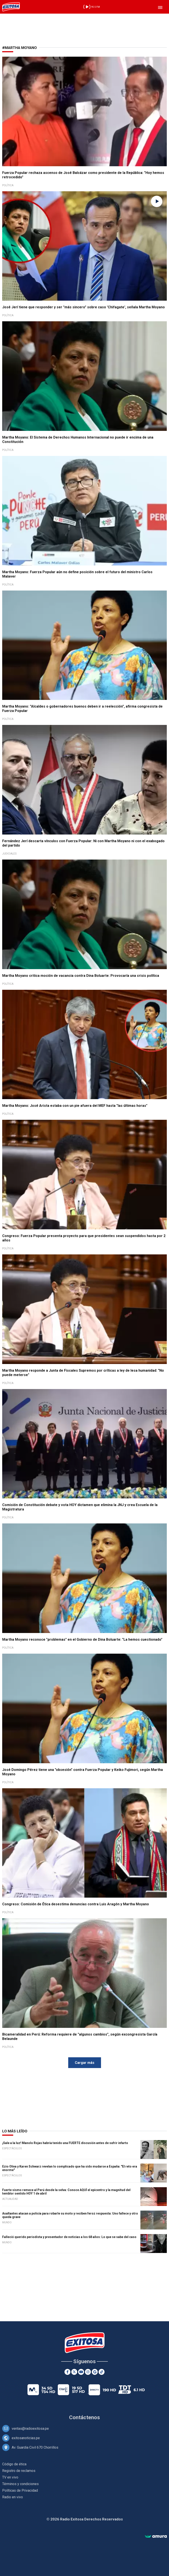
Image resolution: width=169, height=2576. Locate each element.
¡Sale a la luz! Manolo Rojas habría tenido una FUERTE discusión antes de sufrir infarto (65, 2143)
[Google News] (95, 2372)
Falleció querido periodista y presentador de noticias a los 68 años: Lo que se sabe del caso (69, 2237)
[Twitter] (74, 2372)
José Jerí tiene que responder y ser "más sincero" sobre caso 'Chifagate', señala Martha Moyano (83, 307)
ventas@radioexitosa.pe (30, 2428)
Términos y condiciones (20, 2484)
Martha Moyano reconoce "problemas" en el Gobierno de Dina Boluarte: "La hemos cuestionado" (82, 1639)
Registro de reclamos (18, 2471)
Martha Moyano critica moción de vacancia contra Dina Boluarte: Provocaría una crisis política (80, 976)
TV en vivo (10, 2477)
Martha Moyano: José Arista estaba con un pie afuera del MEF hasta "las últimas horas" (74, 1106)
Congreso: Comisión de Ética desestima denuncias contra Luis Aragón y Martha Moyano (75, 1904)
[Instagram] (88, 2372)
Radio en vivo (12, 2497)
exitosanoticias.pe (26, 2438)
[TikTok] (102, 2372)
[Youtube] (81, 2372)
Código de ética (14, 2464)
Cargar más (84, 2063)
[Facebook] (67, 2372)
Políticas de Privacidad (20, 2490)
